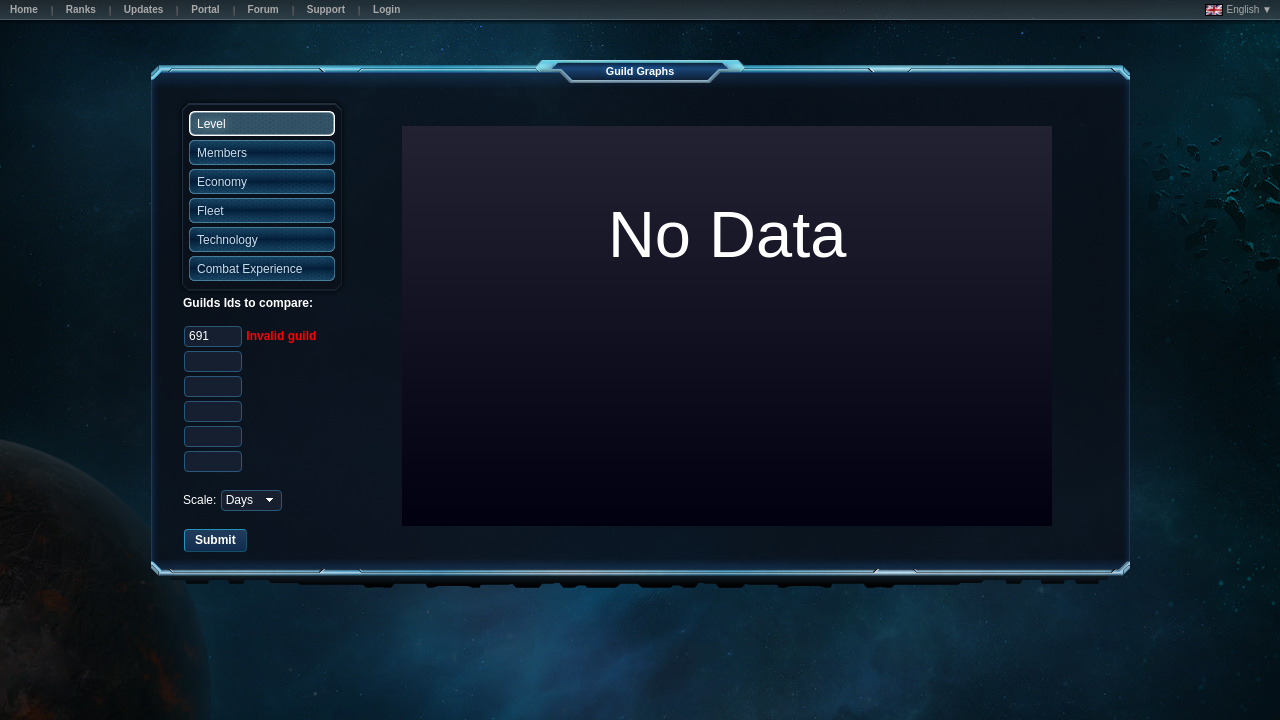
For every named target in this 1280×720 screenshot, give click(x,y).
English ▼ (1238, 10)
